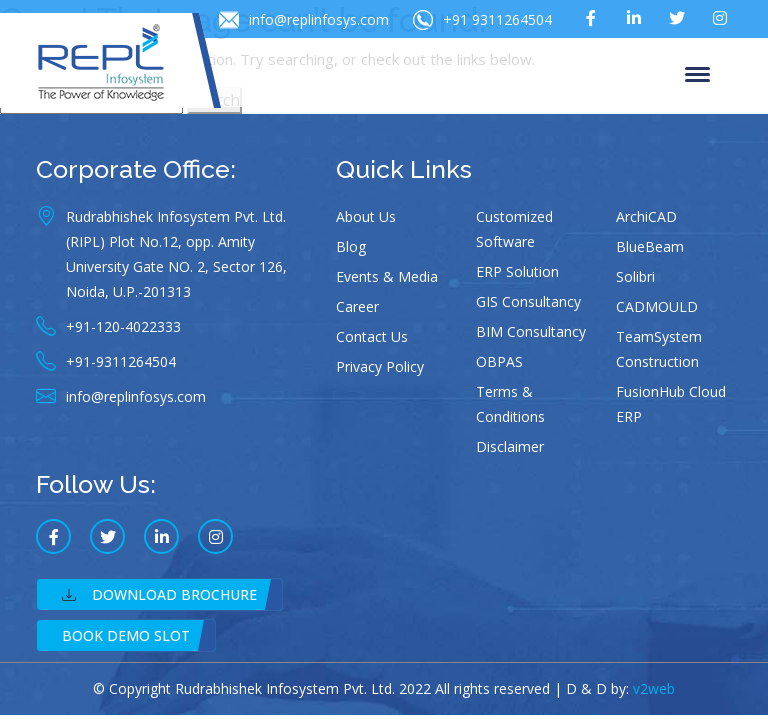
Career (357, 306)
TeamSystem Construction (659, 349)
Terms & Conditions (510, 404)
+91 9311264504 (482, 20)
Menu (697, 76)
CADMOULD (657, 306)
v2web (654, 688)
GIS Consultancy (528, 301)
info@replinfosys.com (304, 20)
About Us (366, 216)
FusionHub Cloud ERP (671, 404)
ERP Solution (517, 271)
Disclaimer (510, 446)
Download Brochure (159, 594)
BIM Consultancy (531, 331)
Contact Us (372, 336)
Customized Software (514, 229)
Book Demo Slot (126, 635)
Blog (351, 246)
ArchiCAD (646, 216)
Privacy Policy (380, 366)
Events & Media (387, 276)
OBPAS (499, 361)
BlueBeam (650, 246)
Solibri (635, 276)
